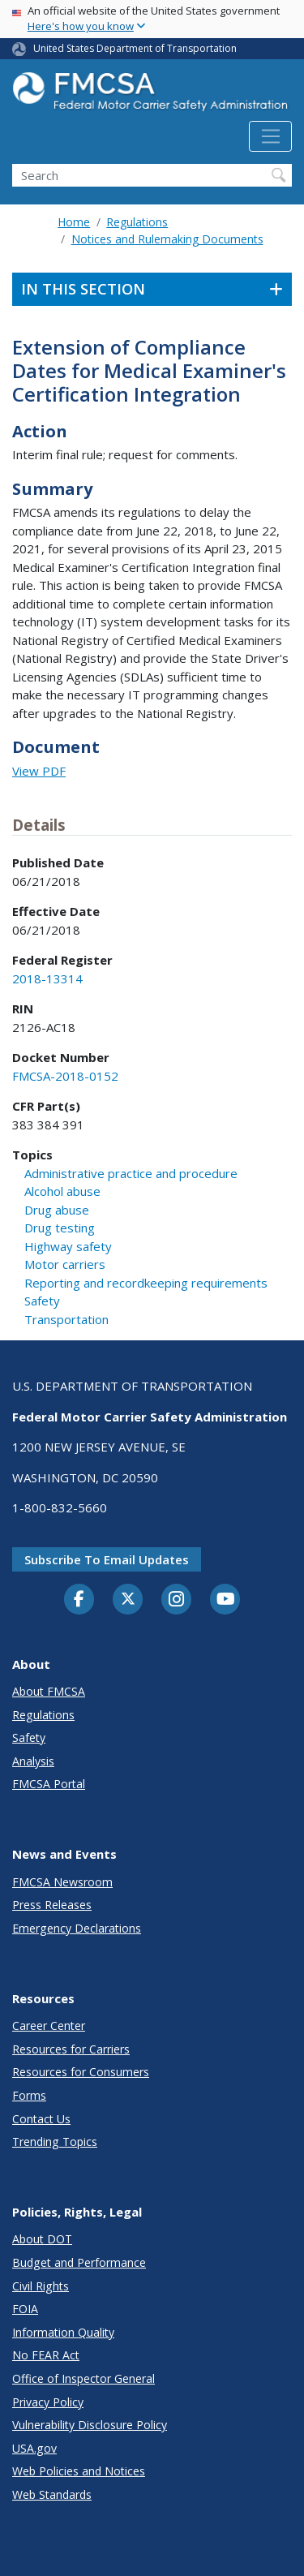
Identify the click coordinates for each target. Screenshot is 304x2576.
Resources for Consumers (80, 2071)
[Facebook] (79, 1600)
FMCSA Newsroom (62, 1882)
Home (74, 222)
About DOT (42, 2239)
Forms (29, 2095)
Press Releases (52, 1904)
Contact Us (41, 2119)
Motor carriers (64, 1264)
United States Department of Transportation (135, 48)
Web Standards (52, 2494)
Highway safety (68, 1246)
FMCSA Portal (48, 1783)
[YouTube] (225, 1600)
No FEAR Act (45, 2355)
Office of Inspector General (83, 2378)
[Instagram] (176, 1601)
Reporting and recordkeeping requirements (146, 1283)
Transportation (66, 1319)
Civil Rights (40, 2286)
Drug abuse (56, 1210)
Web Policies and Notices (78, 2471)
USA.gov (34, 2448)
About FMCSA (48, 1691)
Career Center (48, 2025)
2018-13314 (47, 978)
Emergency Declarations (76, 1928)
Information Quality (63, 2332)
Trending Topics (54, 2141)
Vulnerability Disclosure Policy (89, 2424)
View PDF (39, 771)
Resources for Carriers (71, 2049)
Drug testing (59, 1227)
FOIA (25, 2308)
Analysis (33, 1761)
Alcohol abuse (62, 1191)
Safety (42, 1300)
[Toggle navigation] (270, 136)
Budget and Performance (79, 2262)
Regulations (137, 222)
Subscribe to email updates (106, 1559)
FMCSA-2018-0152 (65, 1076)
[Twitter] (128, 1599)
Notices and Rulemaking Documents (167, 239)
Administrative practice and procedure (131, 1173)
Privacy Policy (47, 2402)
